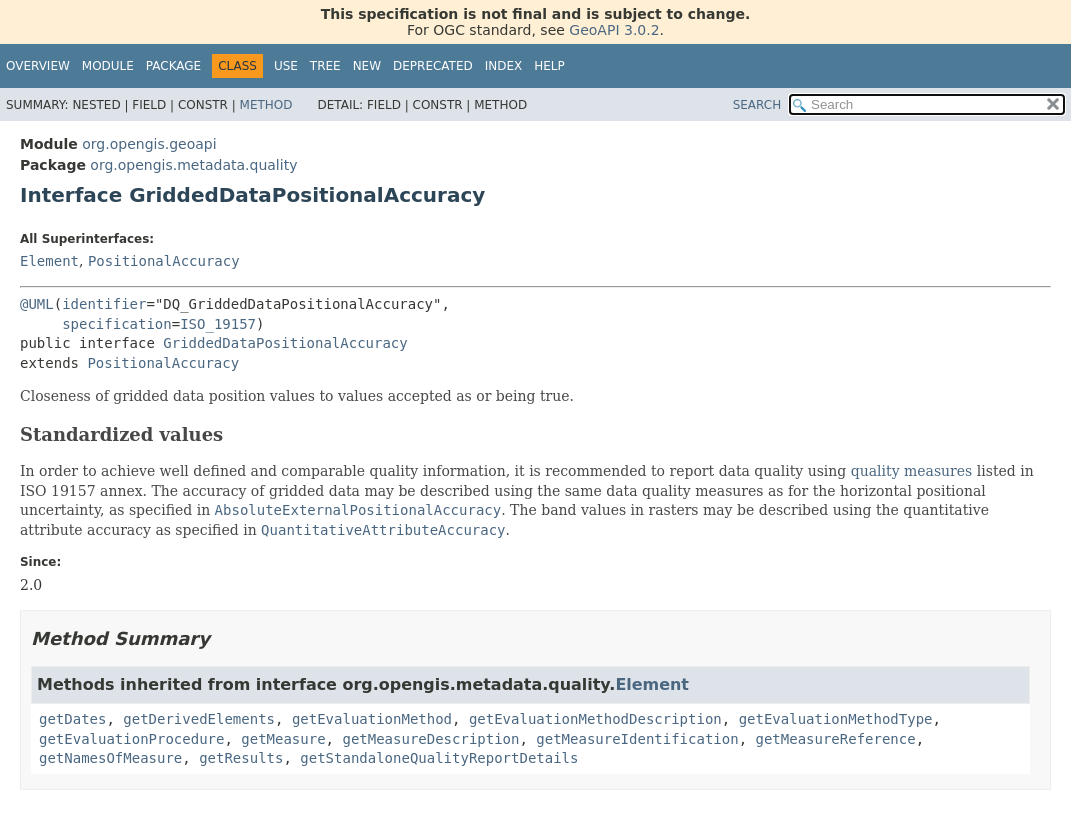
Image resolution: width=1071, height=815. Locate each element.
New (367, 66)
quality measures (912, 471)
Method (266, 105)
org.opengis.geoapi (149, 144)
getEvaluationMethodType (836, 719)
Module (108, 66)
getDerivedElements (199, 719)
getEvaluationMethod (372, 719)
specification (117, 324)
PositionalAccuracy (164, 261)
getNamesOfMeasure (110, 758)
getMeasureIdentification (637, 739)
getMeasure (283, 739)
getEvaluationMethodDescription (595, 719)
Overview (38, 66)
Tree (325, 66)
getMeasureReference (835, 739)
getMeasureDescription (430, 739)
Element (49, 261)
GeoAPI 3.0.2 (614, 30)
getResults (241, 758)
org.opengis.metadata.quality (193, 165)
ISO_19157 (218, 324)
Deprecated (433, 66)
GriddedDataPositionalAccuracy (285, 343)
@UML (37, 304)
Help (549, 66)
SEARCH (757, 105)
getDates (72, 719)
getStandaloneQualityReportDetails (439, 758)
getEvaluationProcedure (131, 739)
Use (286, 66)
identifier (104, 304)
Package (173, 66)
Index (504, 66)
